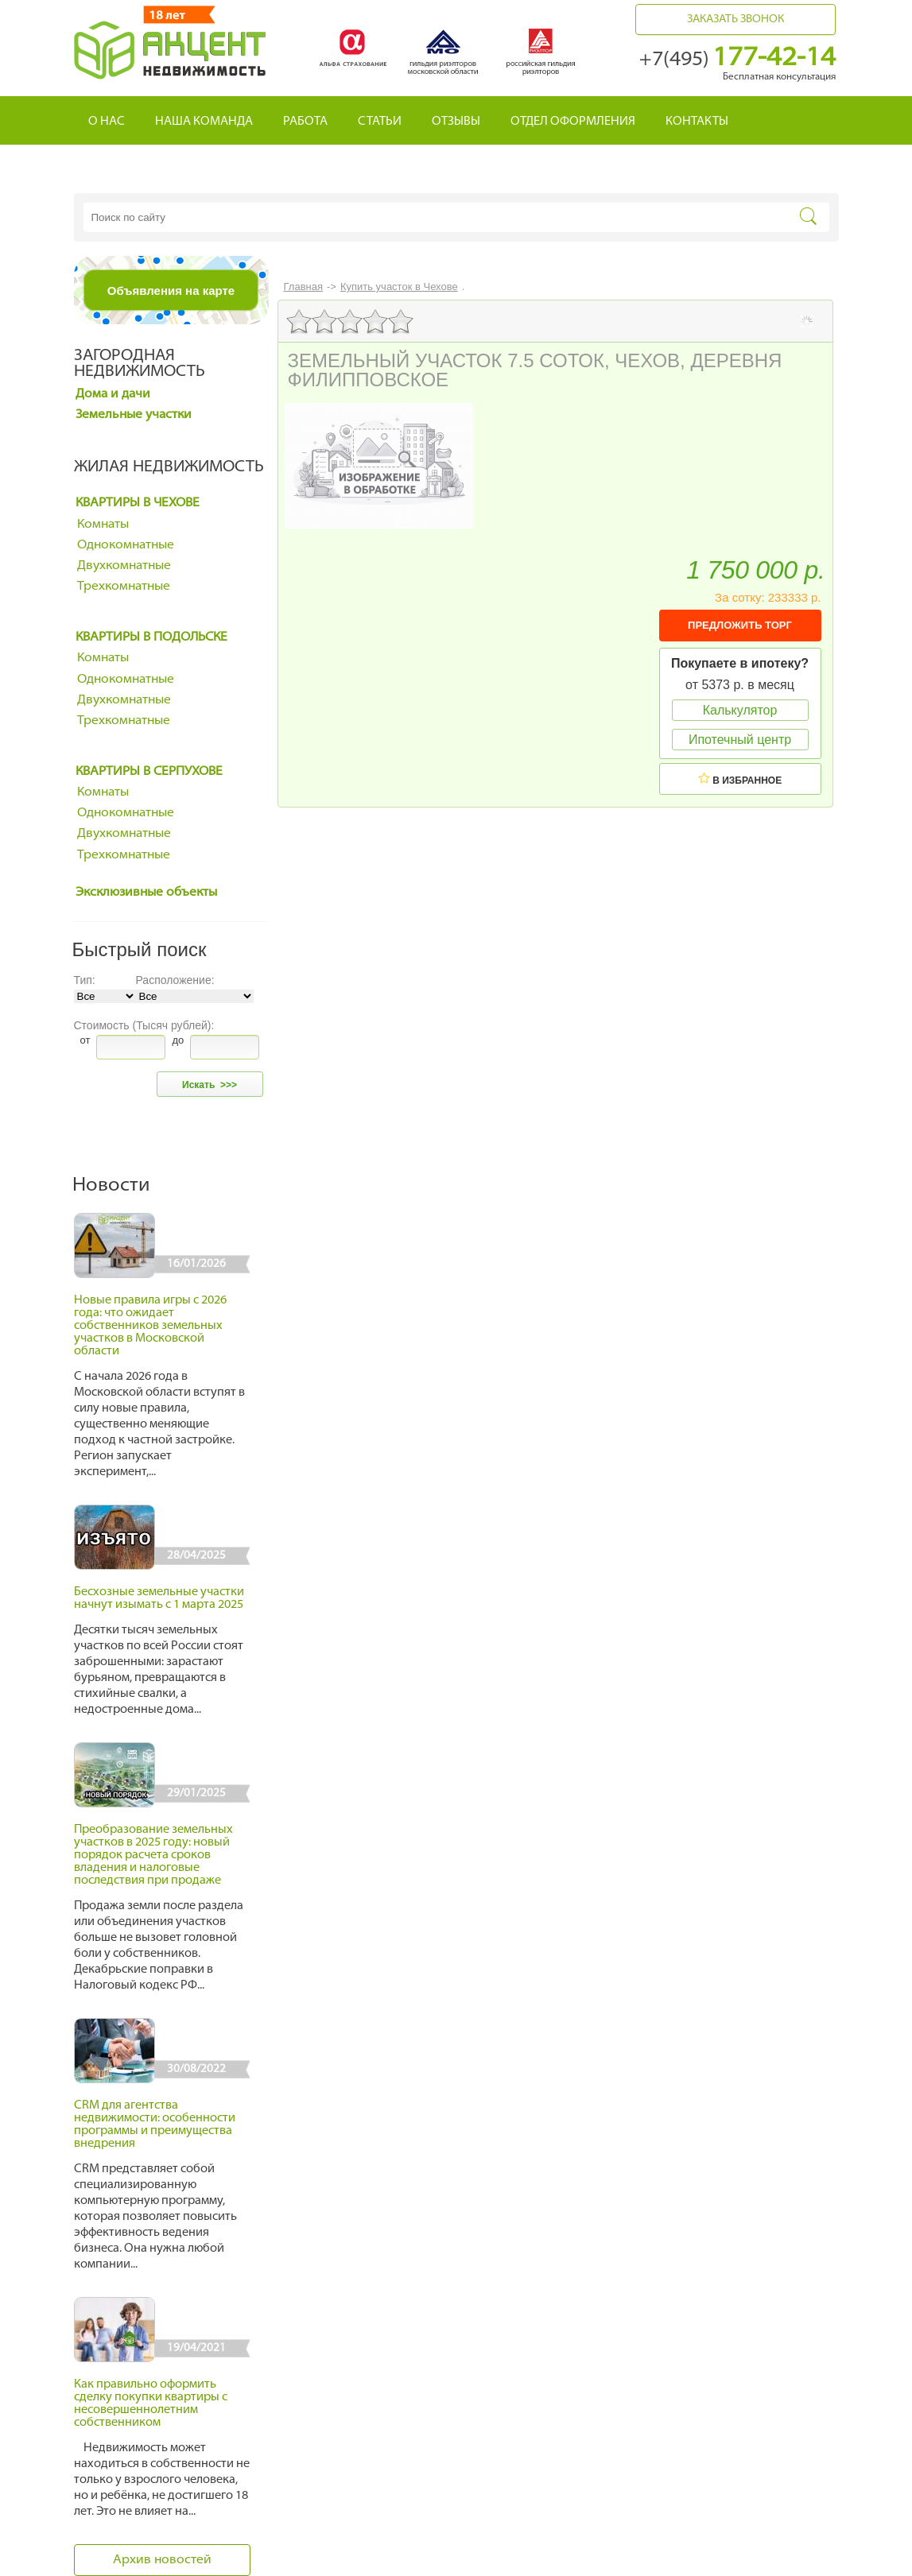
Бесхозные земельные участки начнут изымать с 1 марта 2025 (159, 1598)
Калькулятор (740, 710)
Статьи (380, 122)
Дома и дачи (113, 394)
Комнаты (103, 524)
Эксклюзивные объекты (146, 892)
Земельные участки (134, 415)
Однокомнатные (125, 545)
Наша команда (204, 122)
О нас (106, 122)
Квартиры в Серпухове (149, 771)
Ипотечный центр (740, 739)
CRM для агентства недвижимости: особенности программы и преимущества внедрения (154, 2125)
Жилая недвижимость (169, 467)
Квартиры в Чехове (138, 503)
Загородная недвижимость (139, 364)
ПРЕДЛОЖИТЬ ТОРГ (740, 625)
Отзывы (456, 122)
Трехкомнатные (123, 586)
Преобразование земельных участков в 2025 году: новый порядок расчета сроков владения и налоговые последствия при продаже (153, 1855)
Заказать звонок (735, 19)
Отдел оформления (572, 122)
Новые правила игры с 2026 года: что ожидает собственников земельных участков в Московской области (150, 1326)
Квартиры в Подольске (151, 637)
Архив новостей (162, 2560)
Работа (305, 122)
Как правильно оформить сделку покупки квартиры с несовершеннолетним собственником (150, 2404)
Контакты (697, 122)
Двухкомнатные (124, 566)
